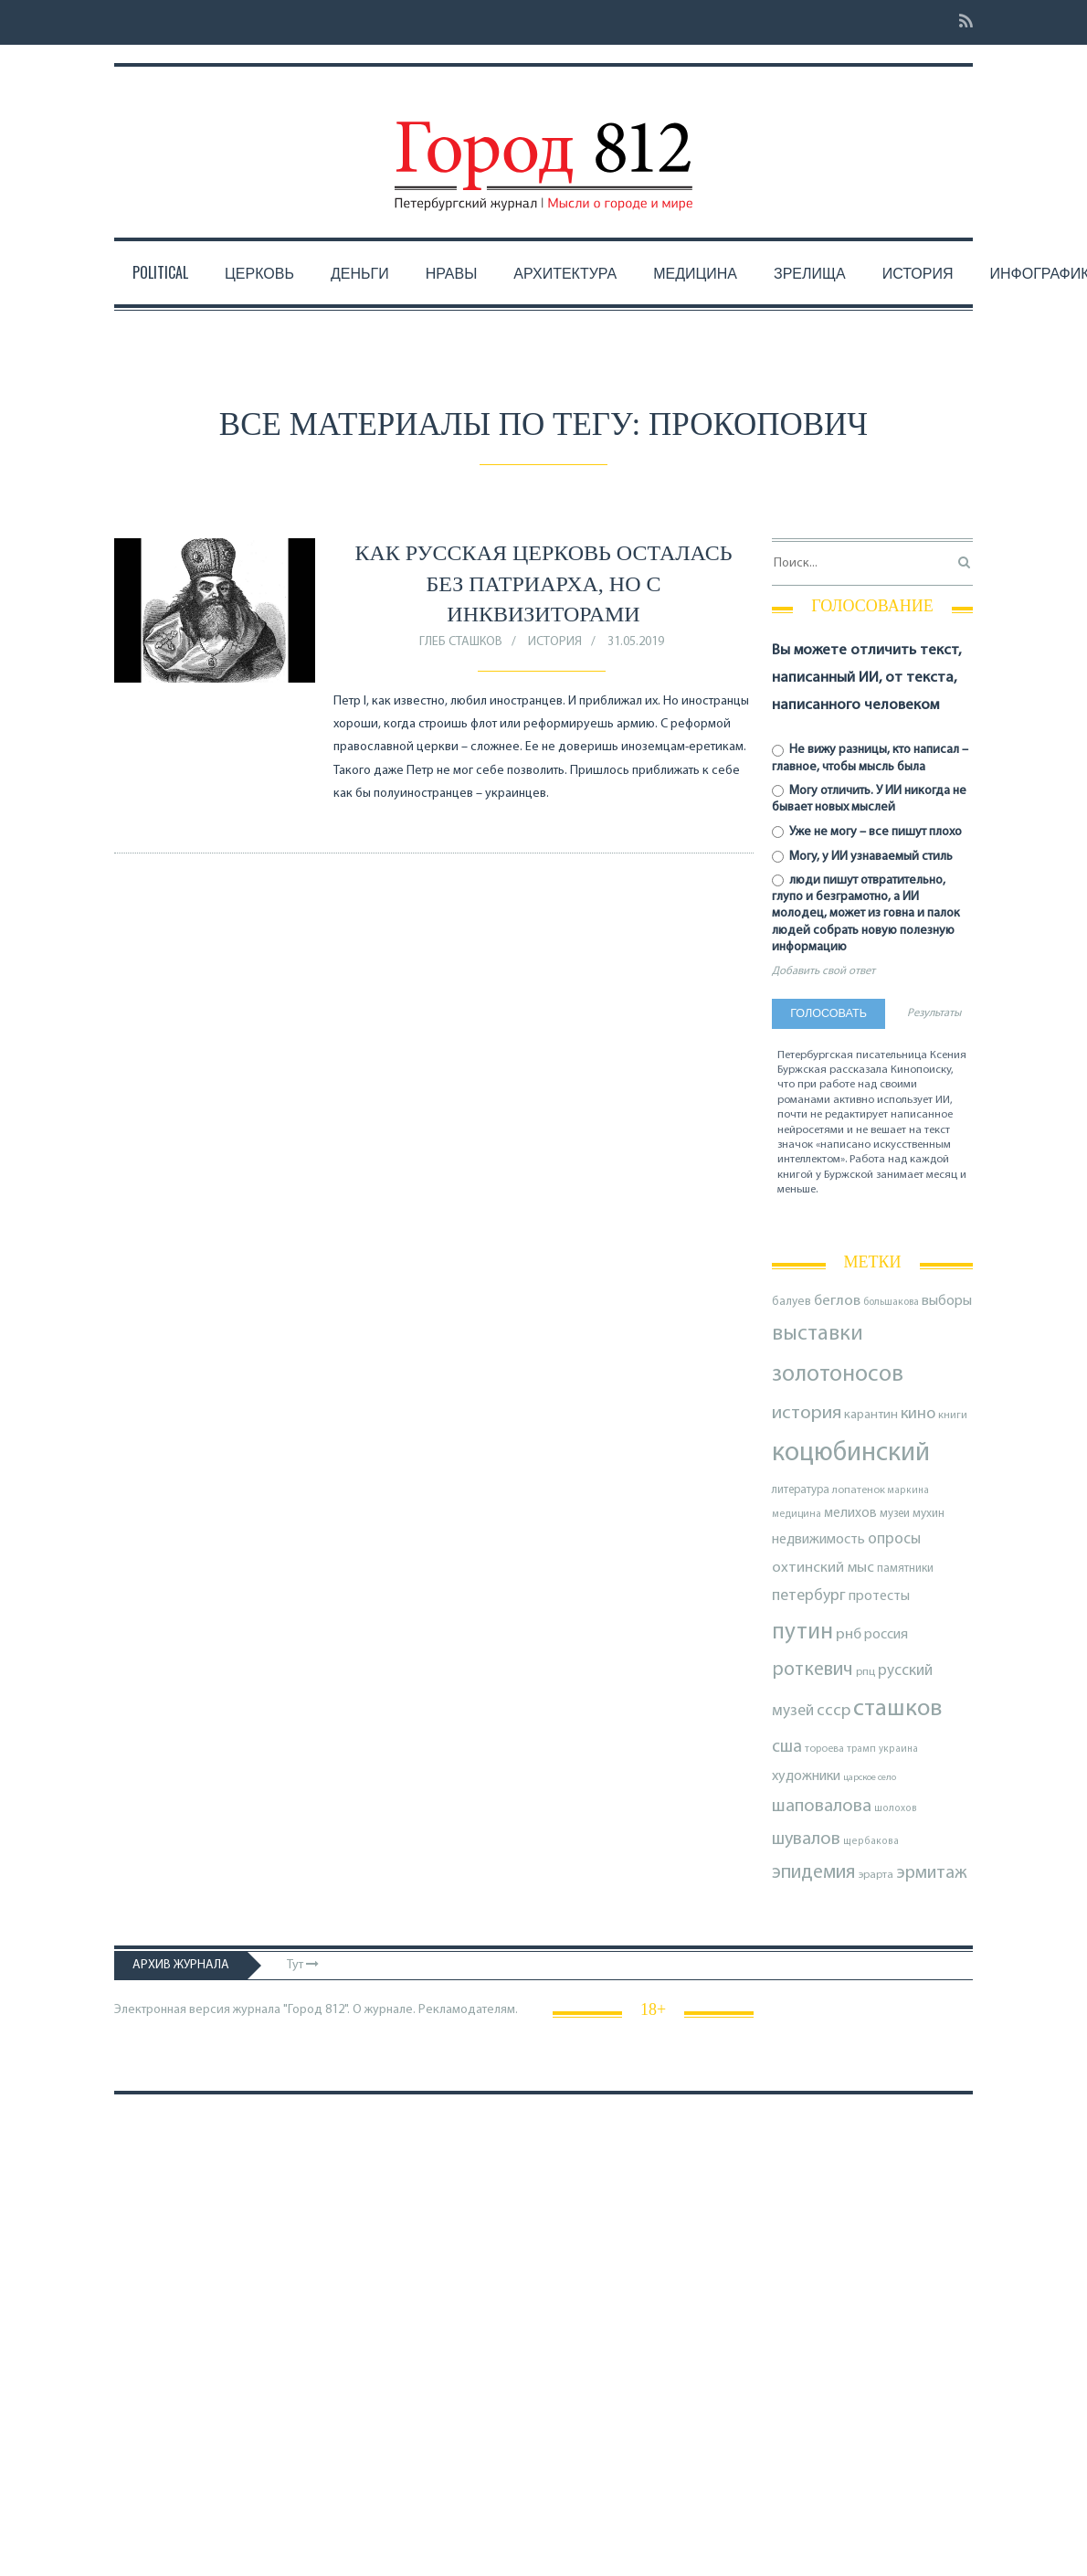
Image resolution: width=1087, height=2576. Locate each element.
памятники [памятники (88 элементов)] (905, 1568)
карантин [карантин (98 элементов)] (871, 1415)
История (918, 272)
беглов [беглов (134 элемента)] (837, 1301)
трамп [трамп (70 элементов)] (861, 1749)
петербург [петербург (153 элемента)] (809, 1596)
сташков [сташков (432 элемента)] (897, 1709)
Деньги (360, 272)
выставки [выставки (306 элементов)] (817, 1334)
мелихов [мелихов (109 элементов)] (850, 1514)
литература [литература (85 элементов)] (800, 1490)
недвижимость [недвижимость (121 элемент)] (818, 1539)
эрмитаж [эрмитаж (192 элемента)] (931, 1873)
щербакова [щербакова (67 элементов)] (871, 1842)
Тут (303, 1965)
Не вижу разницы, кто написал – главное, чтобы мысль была (870, 758)
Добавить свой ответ (823, 971)
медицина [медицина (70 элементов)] (796, 1514)
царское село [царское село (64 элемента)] (869, 1778)
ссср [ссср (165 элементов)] (833, 1711)
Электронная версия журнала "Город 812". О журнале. (265, 2010)
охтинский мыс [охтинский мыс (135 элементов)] (823, 1567)
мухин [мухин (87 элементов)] (929, 1514)
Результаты (934, 1013)
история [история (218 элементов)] (806, 1413)
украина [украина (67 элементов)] (898, 1749)
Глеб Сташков (460, 642)
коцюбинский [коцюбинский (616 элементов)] (851, 1453)
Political (160, 272)
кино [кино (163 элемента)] (918, 1414)
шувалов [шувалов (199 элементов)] (806, 1839)
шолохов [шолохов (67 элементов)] (895, 1809)
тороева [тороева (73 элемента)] (824, 1749)
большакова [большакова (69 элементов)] (891, 1302)
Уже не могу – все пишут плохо (867, 832)
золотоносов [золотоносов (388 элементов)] (837, 1374)
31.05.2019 (635, 642)
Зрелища (810, 272)
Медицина (695, 272)
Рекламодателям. (468, 2010)
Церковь (259, 272)
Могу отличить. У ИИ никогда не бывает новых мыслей (869, 799)
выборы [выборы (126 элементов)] (947, 1301)
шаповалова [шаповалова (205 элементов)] (821, 1806)
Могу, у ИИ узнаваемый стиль (862, 857)
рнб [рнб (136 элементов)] (848, 1634)
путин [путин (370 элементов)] (802, 1632)
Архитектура (565, 272)
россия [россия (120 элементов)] (886, 1634)
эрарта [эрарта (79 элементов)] (876, 1875)
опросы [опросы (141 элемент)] (894, 1539)
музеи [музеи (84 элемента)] (895, 1514)
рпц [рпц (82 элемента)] (865, 1672)
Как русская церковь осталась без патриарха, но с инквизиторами (544, 583)
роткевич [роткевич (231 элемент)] (812, 1670)
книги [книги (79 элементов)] (952, 1415)
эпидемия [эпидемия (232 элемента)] (814, 1872)
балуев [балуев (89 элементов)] (791, 1302)
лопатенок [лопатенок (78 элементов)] (858, 1490)
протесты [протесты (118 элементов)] (879, 1596)
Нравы (452, 272)
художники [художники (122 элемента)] (806, 1776)
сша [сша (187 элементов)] (787, 1747)
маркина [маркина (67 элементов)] (908, 1491)
